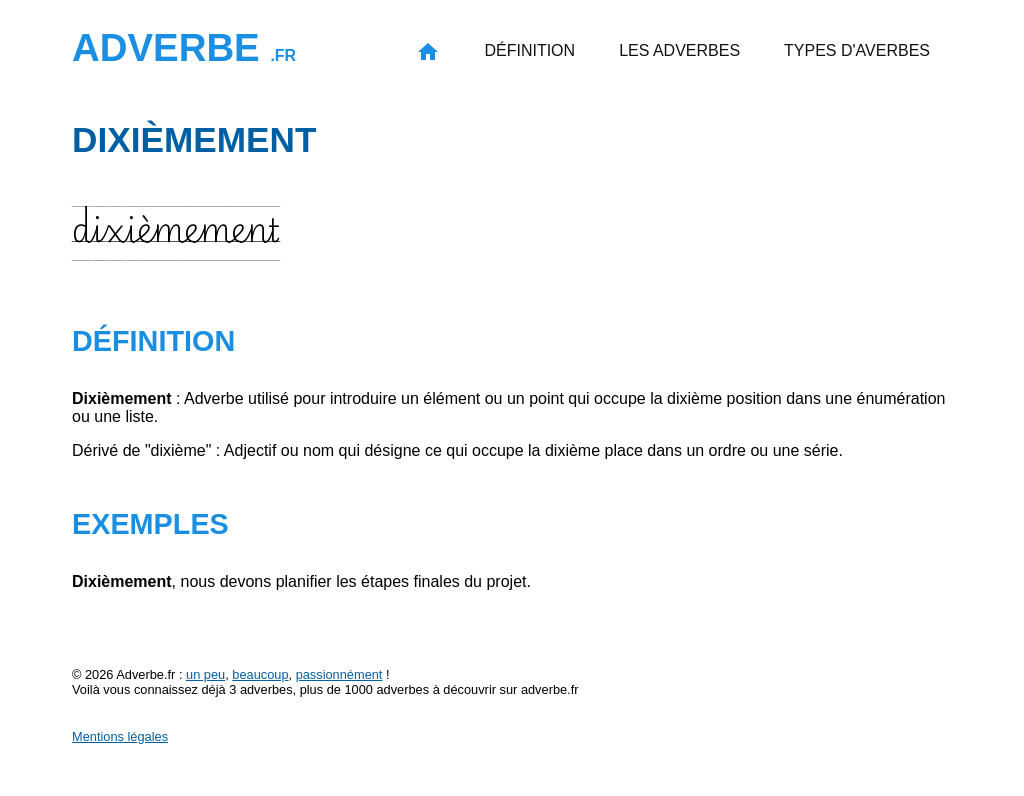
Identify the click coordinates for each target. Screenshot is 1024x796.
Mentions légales (120, 736)
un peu (205, 674)
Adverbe (184, 47)
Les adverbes (679, 50)
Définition (529, 50)
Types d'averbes (857, 50)
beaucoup (260, 674)
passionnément (339, 674)
